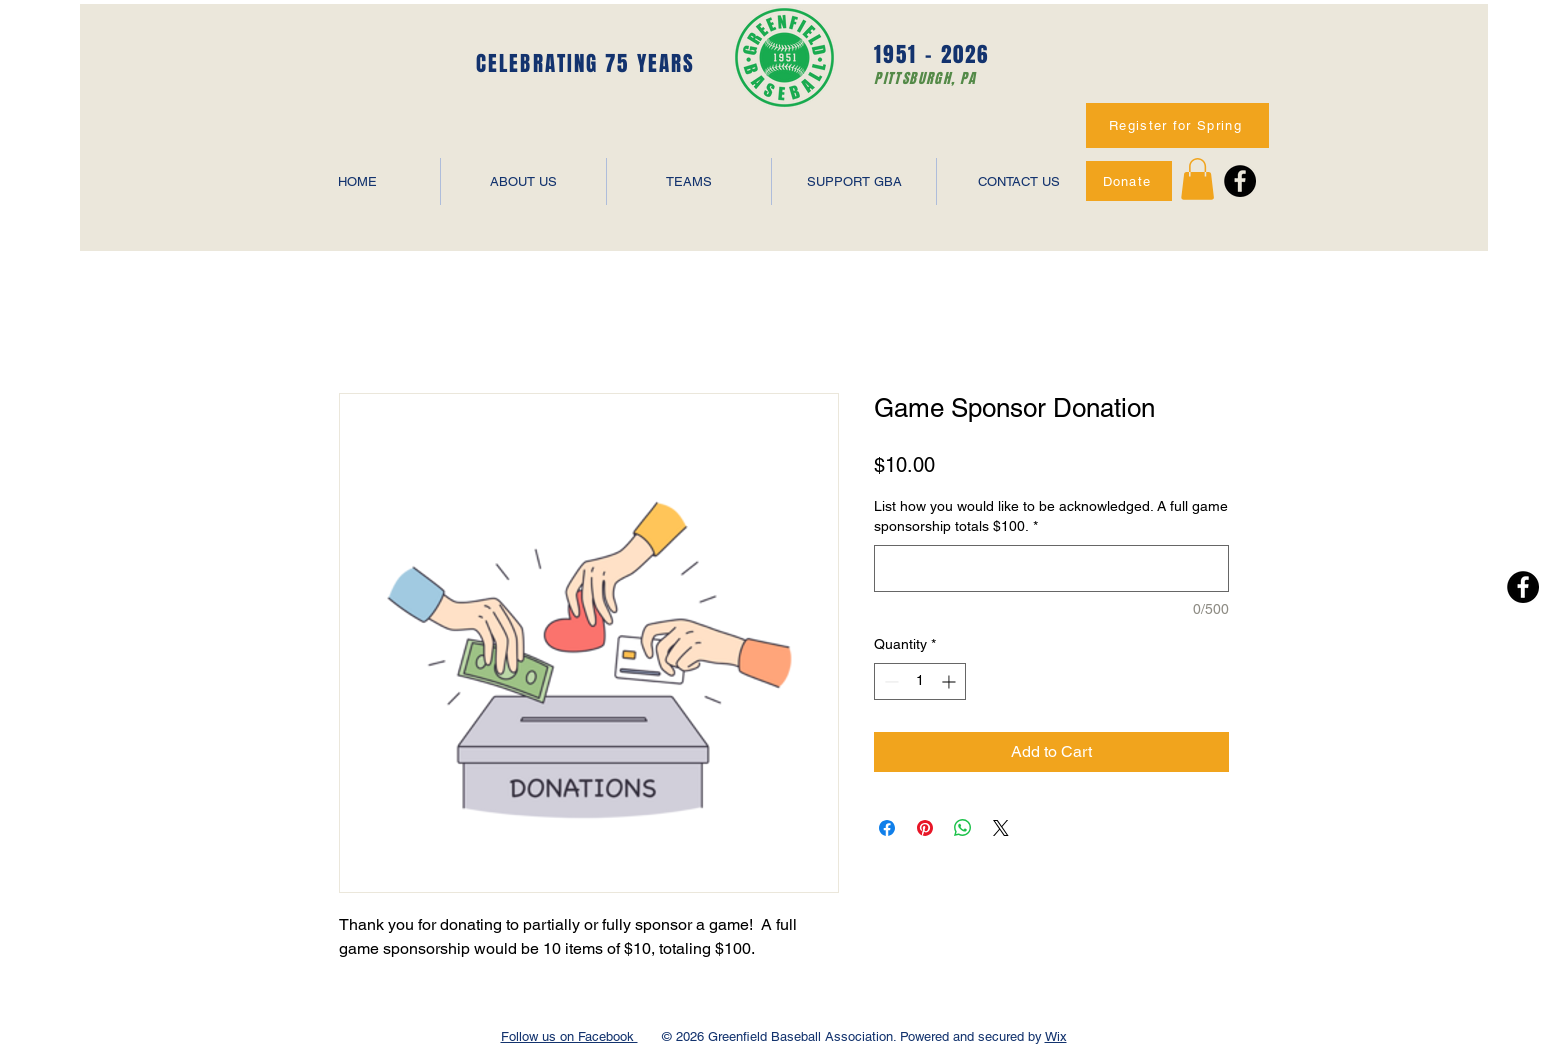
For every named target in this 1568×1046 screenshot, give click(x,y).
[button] (1197, 179)
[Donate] (1129, 181)
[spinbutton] (920, 681)
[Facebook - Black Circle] (1240, 181)
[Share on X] (1001, 828)
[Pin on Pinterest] (925, 828)
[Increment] (950, 681)
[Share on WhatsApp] (963, 828)
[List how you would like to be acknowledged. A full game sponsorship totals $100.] (1051, 568)
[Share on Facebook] (887, 828)
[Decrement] (889, 681)
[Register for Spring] (1177, 125)
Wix (1056, 1036)
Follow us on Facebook (569, 1036)
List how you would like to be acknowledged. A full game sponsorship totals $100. (1051, 516)
